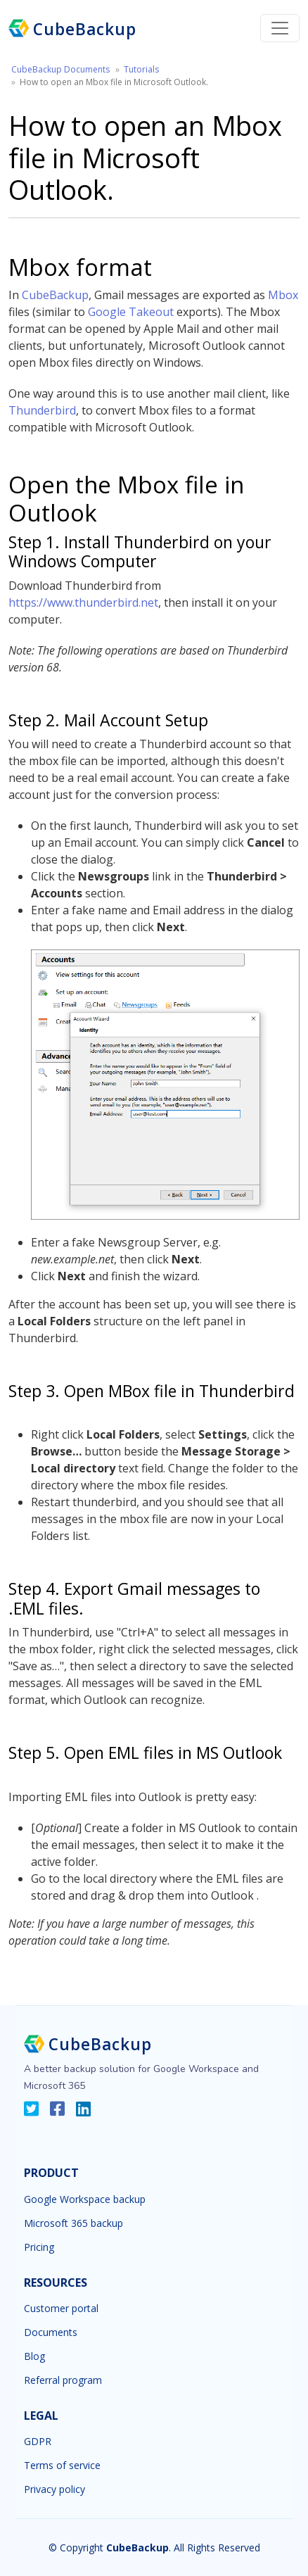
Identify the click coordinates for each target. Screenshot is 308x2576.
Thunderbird (42, 410)
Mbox (283, 295)
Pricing (39, 2247)
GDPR (37, 2441)
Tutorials (141, 69)
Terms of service (62, 2465)
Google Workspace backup (85, 2199)
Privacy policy (54, 2489)
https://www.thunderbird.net (83, 602)
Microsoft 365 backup (73, 2223)
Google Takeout (131, 312)
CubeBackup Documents (60, 69)
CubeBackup (55, 295)
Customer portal (61, 2308)
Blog (34, 2356)
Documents (50, 2332)
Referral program (63, 2380)
